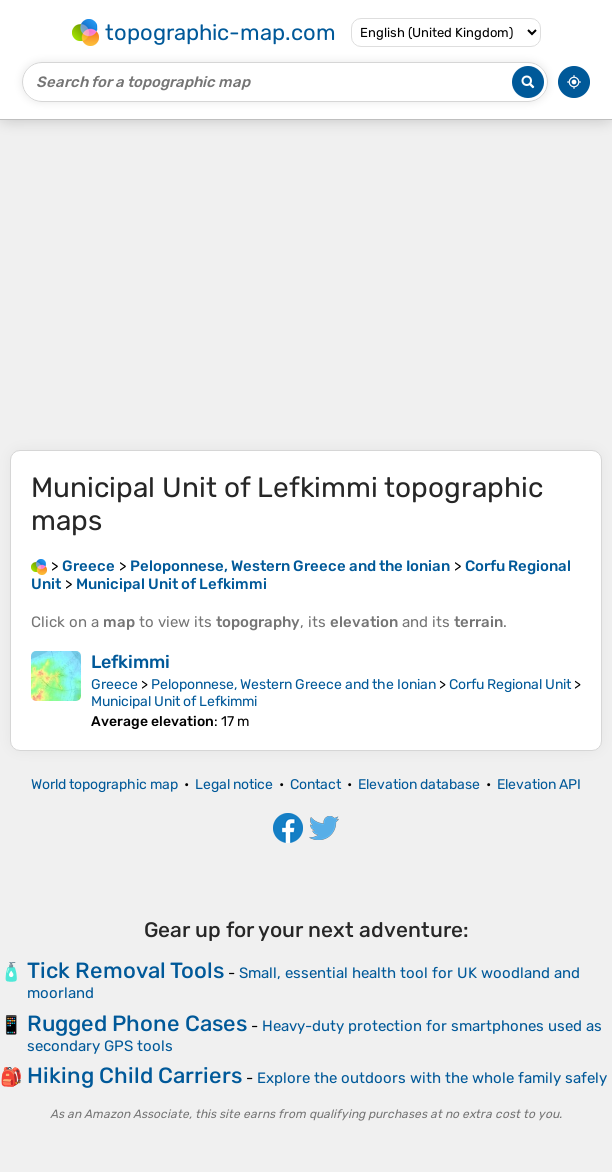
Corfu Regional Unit (510, 684)
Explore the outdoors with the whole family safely (432, 1078)
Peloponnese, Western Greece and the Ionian (293, 684)
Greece (114, 684)
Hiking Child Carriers (134, 1075)
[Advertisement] (306, 285)
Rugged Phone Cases (137, 1023)
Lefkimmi (130, 662)
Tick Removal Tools (125, 970)
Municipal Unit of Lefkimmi (174, 701)
